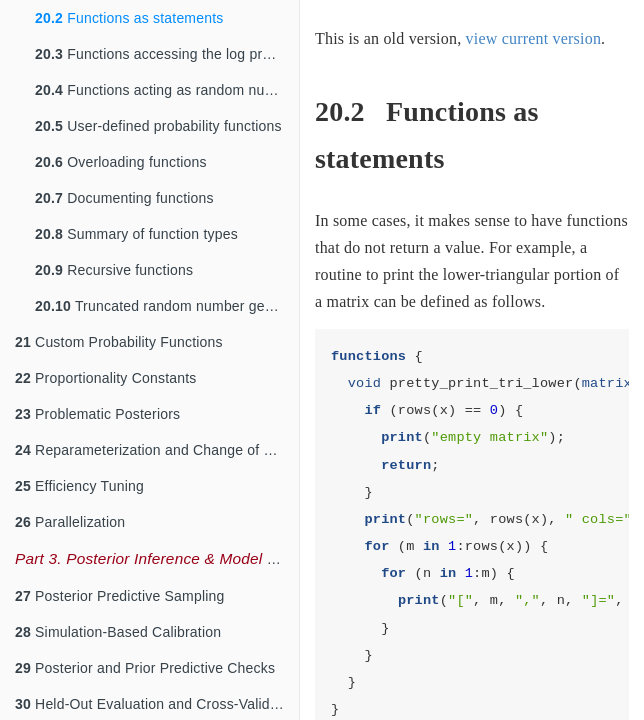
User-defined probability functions (158, 126)
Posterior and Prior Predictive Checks (145, 668)
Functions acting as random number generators (167, 90)
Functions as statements (129, 18)
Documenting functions (124, 198)
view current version (534, 38)
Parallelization (70, 522)
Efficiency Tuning (79, 486)
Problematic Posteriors (97, 414)
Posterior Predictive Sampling (120, 596)
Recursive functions (114, 270)
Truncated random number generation (167, 306)
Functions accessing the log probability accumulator (167, 54)
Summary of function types (136, 234)
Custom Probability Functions (119, 342)
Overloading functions (121, 162)
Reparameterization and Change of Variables (157, 450)
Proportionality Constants (106, 378)
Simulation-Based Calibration (118, 632)
